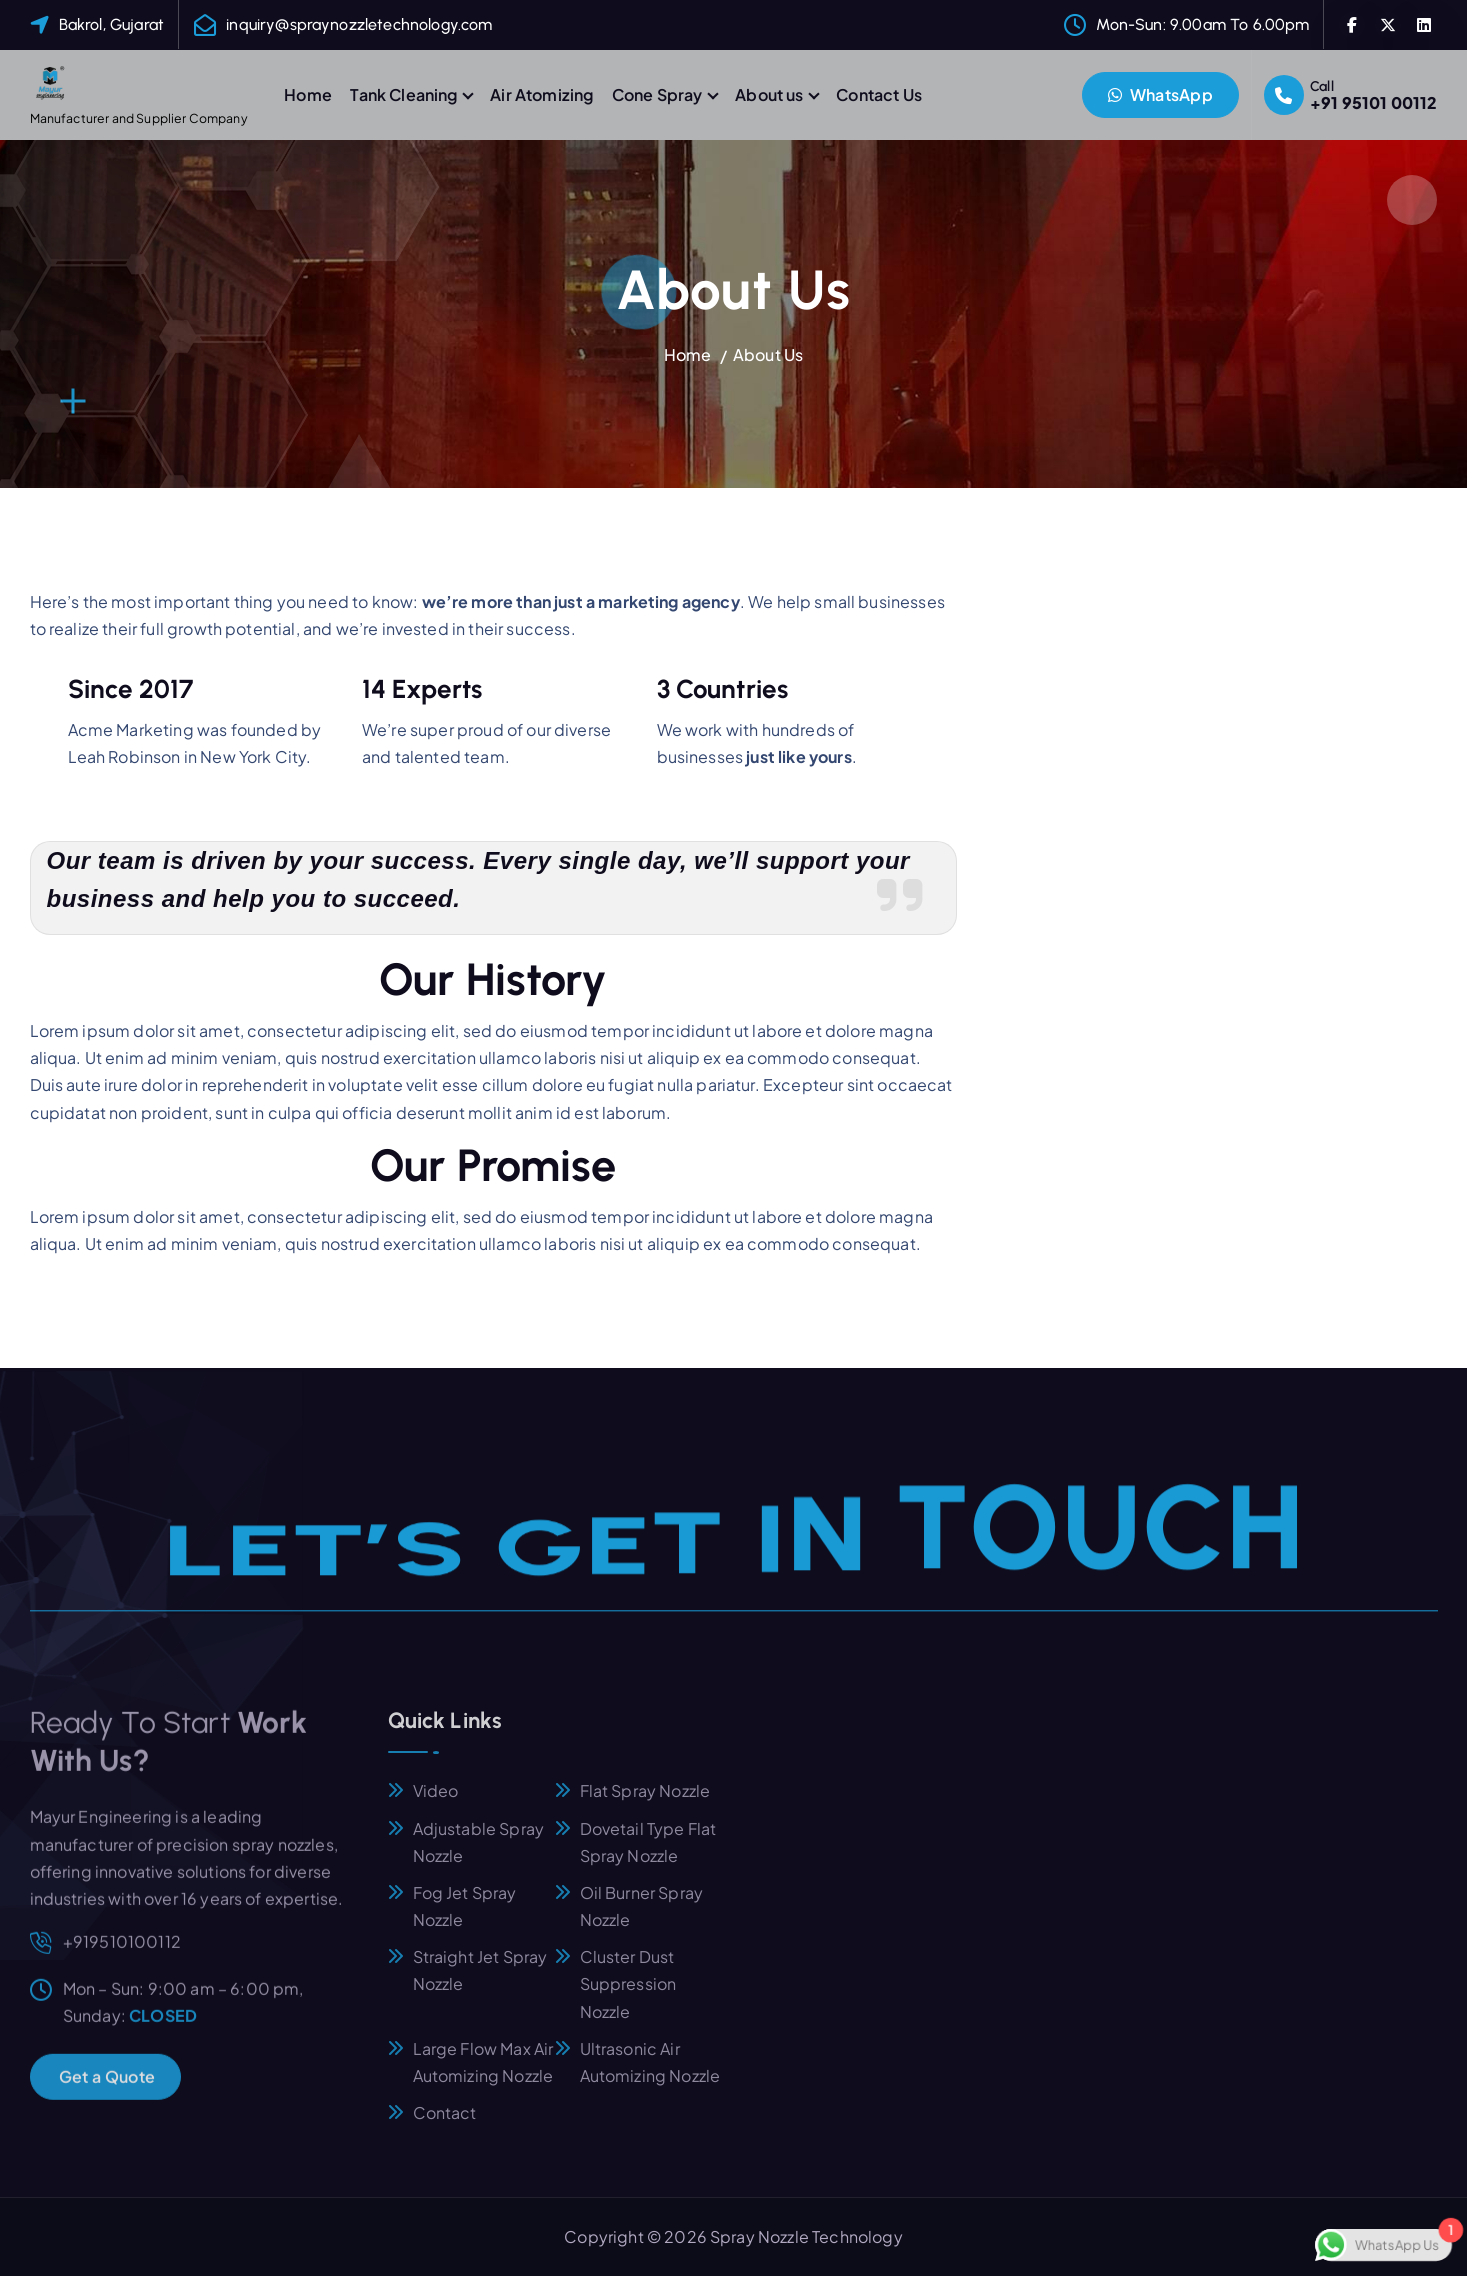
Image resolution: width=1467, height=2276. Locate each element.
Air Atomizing (541, 94)
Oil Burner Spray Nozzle (642, 1919)
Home (308, 94)
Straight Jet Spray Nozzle (480, 1984)
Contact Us (879, 94)
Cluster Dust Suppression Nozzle (628, 1997)
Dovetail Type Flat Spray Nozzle (648, 1855)
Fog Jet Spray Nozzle (465, 1919)
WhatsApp (1160, 94)
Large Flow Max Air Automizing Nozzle (483, 2075)
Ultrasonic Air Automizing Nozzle (650, 2075)
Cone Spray (657, 94)
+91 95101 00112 (1373, 102)
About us (769, 94)
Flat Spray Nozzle (645, 1804)
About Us (768, 354)
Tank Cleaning (403, 94)
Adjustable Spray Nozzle (479, 1855)
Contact (445, 2126)
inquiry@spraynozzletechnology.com (359, 24)
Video (436, 1804)
